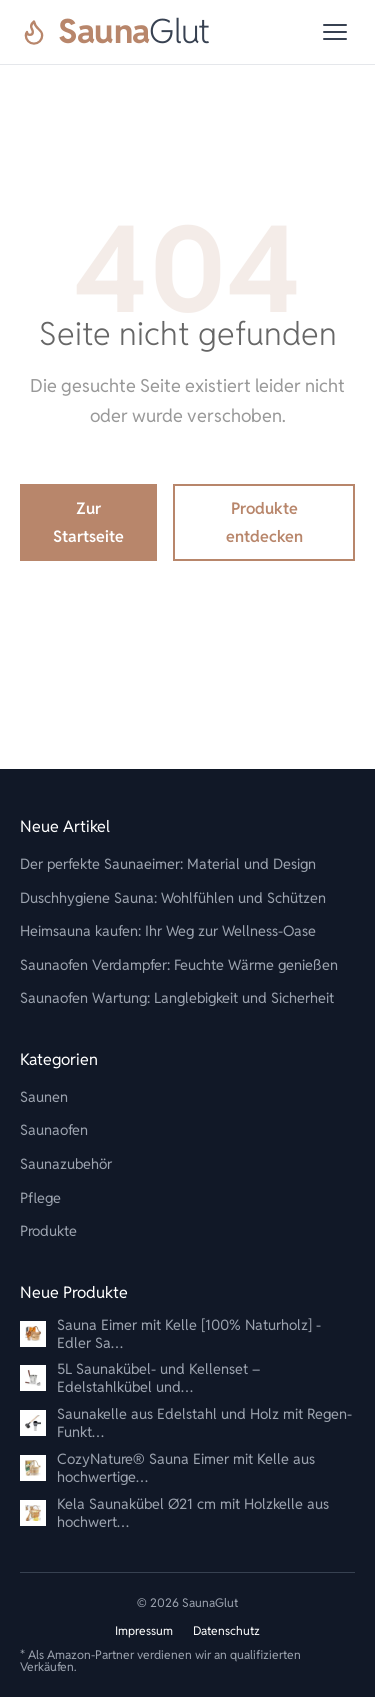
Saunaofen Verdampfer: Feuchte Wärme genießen (179, 964)
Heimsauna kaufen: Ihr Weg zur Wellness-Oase (168, 930)
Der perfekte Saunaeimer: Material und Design (168, 863)
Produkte (48, 1230)
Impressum (144, 1630)
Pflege (40, 1197)
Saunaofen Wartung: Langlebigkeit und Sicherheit (177, 997)
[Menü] (335, 32)
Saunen (44, 1096)
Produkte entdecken (264, 522)
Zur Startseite (88, 522)
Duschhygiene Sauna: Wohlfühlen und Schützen (173, 897)
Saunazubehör (66, 1163)
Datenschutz (226, 1630)
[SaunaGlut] (115, 32)
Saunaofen (54, 1129)
